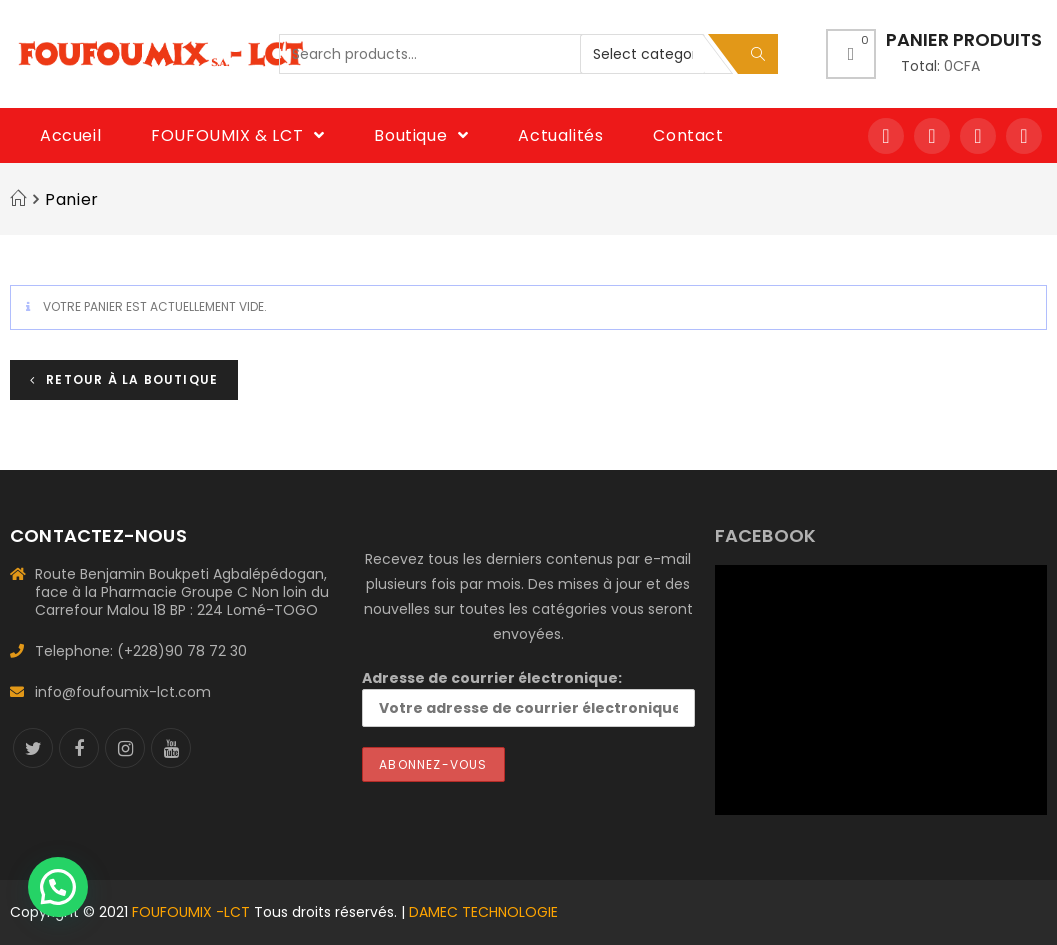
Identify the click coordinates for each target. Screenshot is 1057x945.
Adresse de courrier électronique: (528, 697)
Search (758, 54)
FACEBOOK (766, 535)
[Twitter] (33, 748)
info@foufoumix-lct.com (123, 692)
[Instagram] (125, 748)
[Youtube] (171, 748)
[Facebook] (79, 748)
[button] (58, 887)
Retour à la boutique (130, 379)
